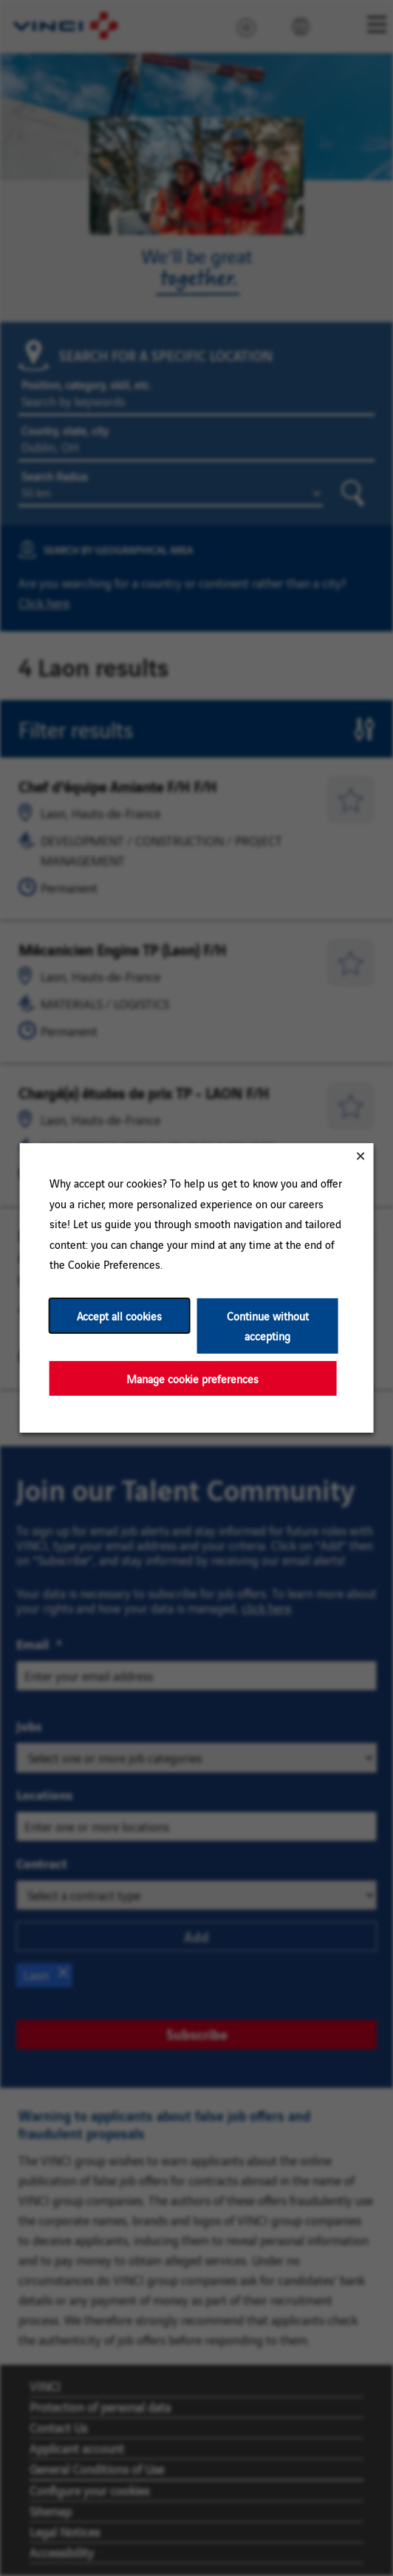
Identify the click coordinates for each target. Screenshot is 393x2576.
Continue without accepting (268, 1326)
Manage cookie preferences (192, 1378)
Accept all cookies (119, 1315)
